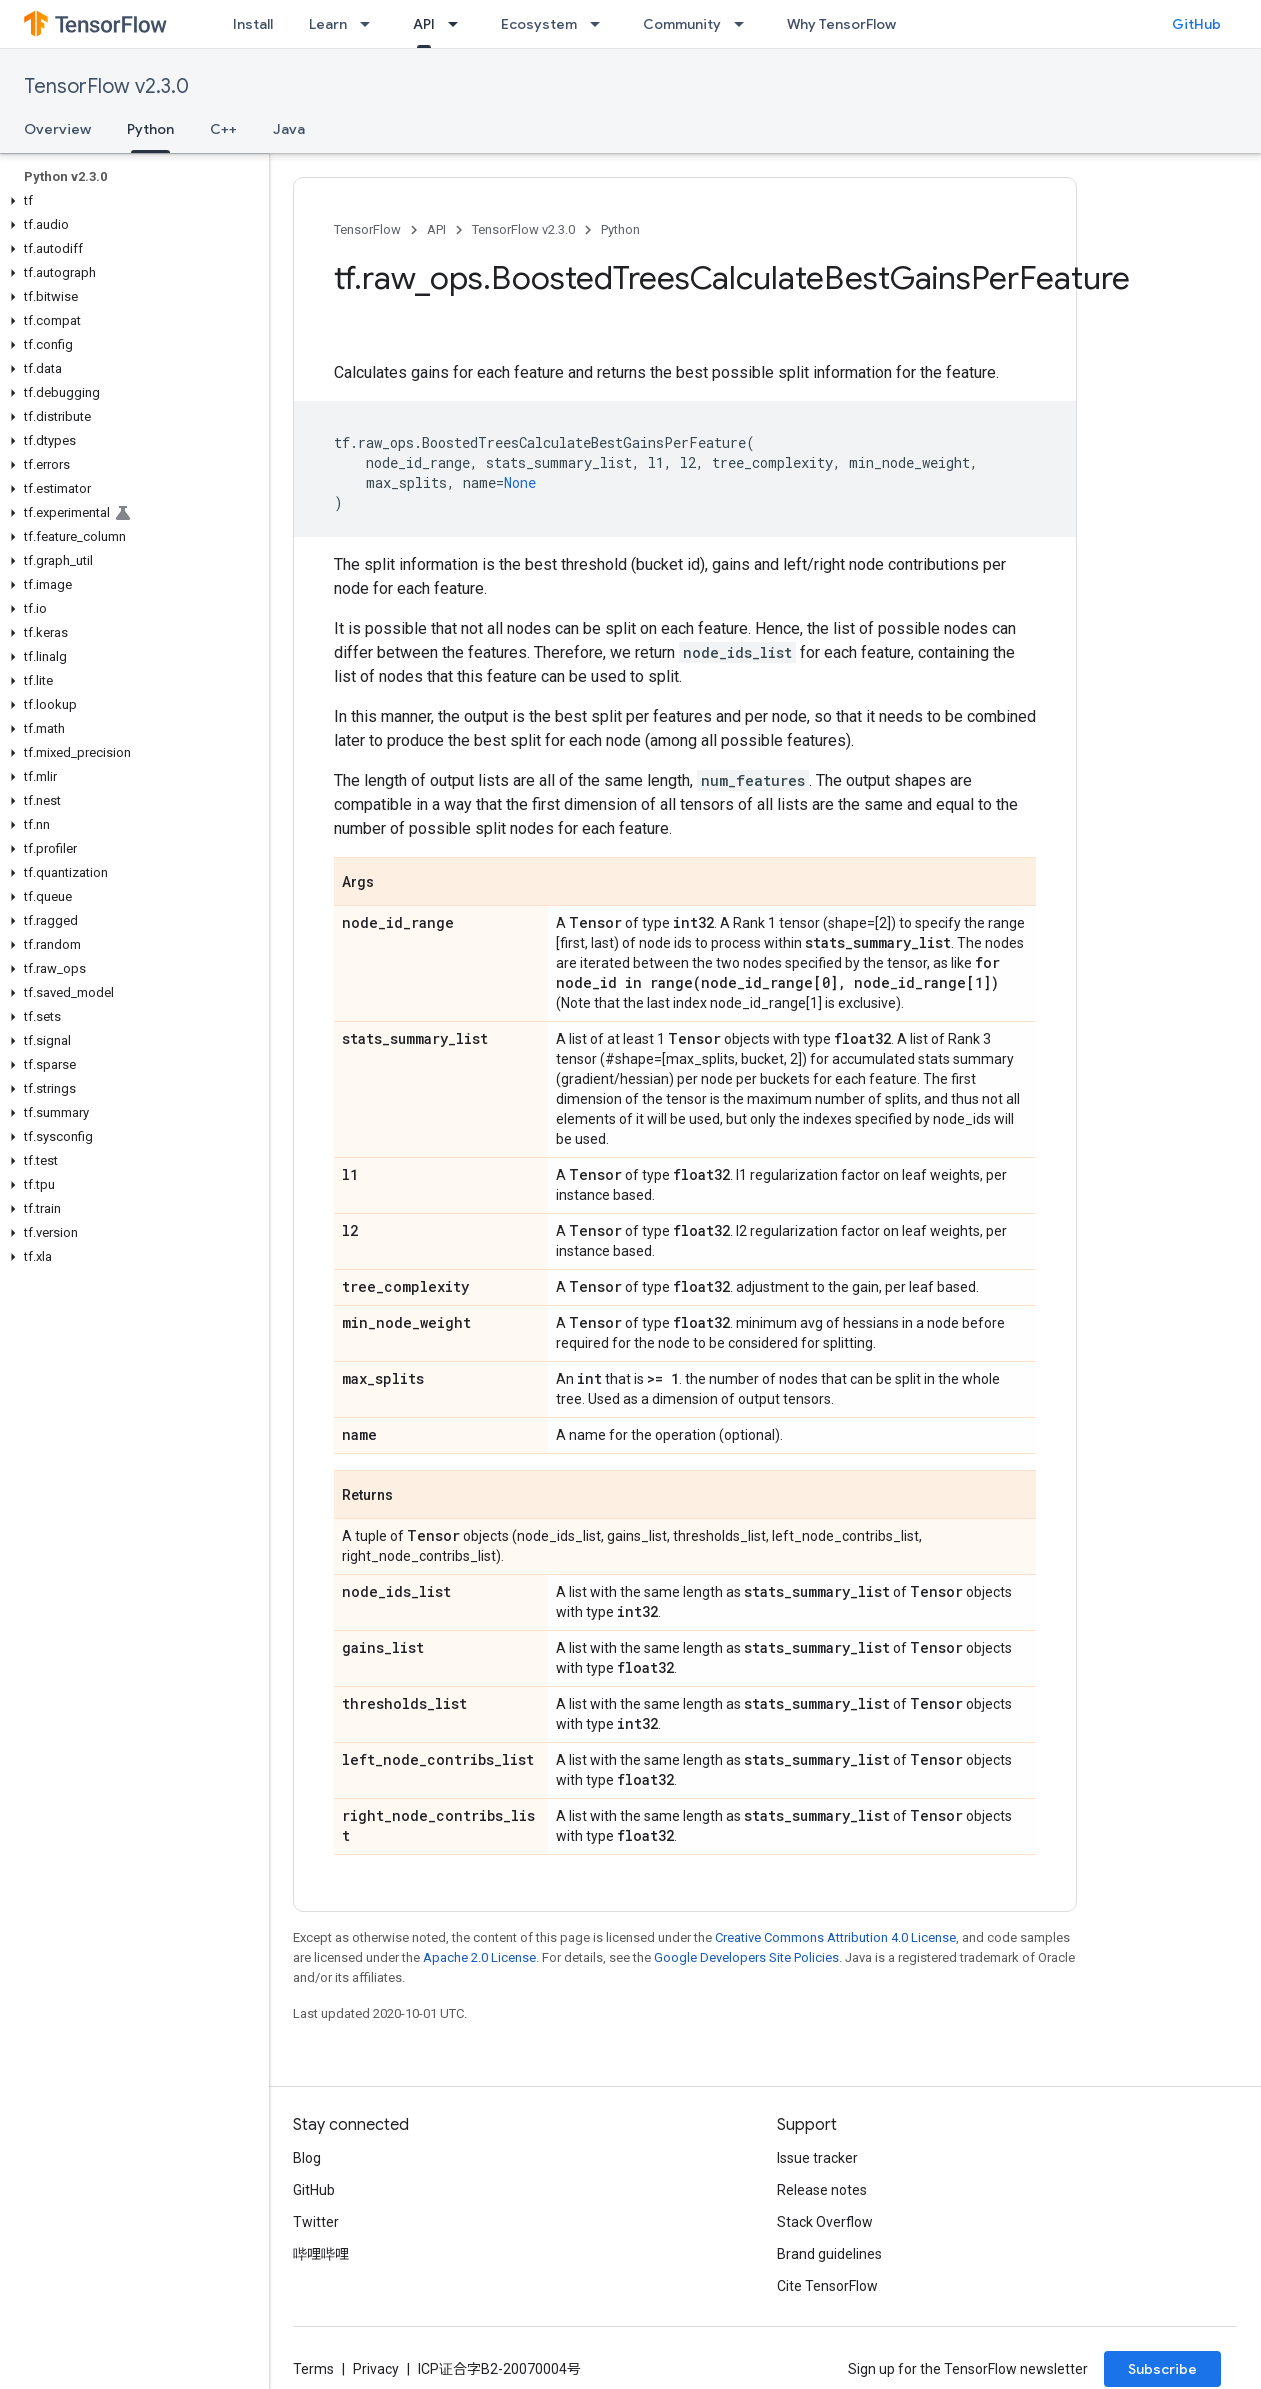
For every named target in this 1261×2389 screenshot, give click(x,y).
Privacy (376, 2369)
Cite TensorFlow (827, 2286)
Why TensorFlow (841, 24)
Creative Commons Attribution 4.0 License (835, 1937)
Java (289, 129)
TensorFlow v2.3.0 (106, 86)
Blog (307, 2158)
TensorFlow (367, 229)
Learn (328, 24)
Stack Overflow (825, 2222)
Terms (313, 2369)
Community (682, 24)
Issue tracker (817, 2158)
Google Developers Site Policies (746, 1957)
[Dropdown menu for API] (459, 24)
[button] (130, 201)
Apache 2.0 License (479, 1957)
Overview (57, 129)
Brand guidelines (829, 2254)
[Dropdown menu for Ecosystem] (601, 24)
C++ (223, 129)
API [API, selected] (424, 24)
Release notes (822, 2190)
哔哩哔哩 (321, 2254)
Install (253, 24)
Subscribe (1162, 2369)
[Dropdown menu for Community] (745, 24)
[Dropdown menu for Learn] (371, 24)
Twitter (316, 2222)
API (436, 229)
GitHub (1196, 24)
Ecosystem (539, 24)
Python (620, 229)
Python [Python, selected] (150, 129)
